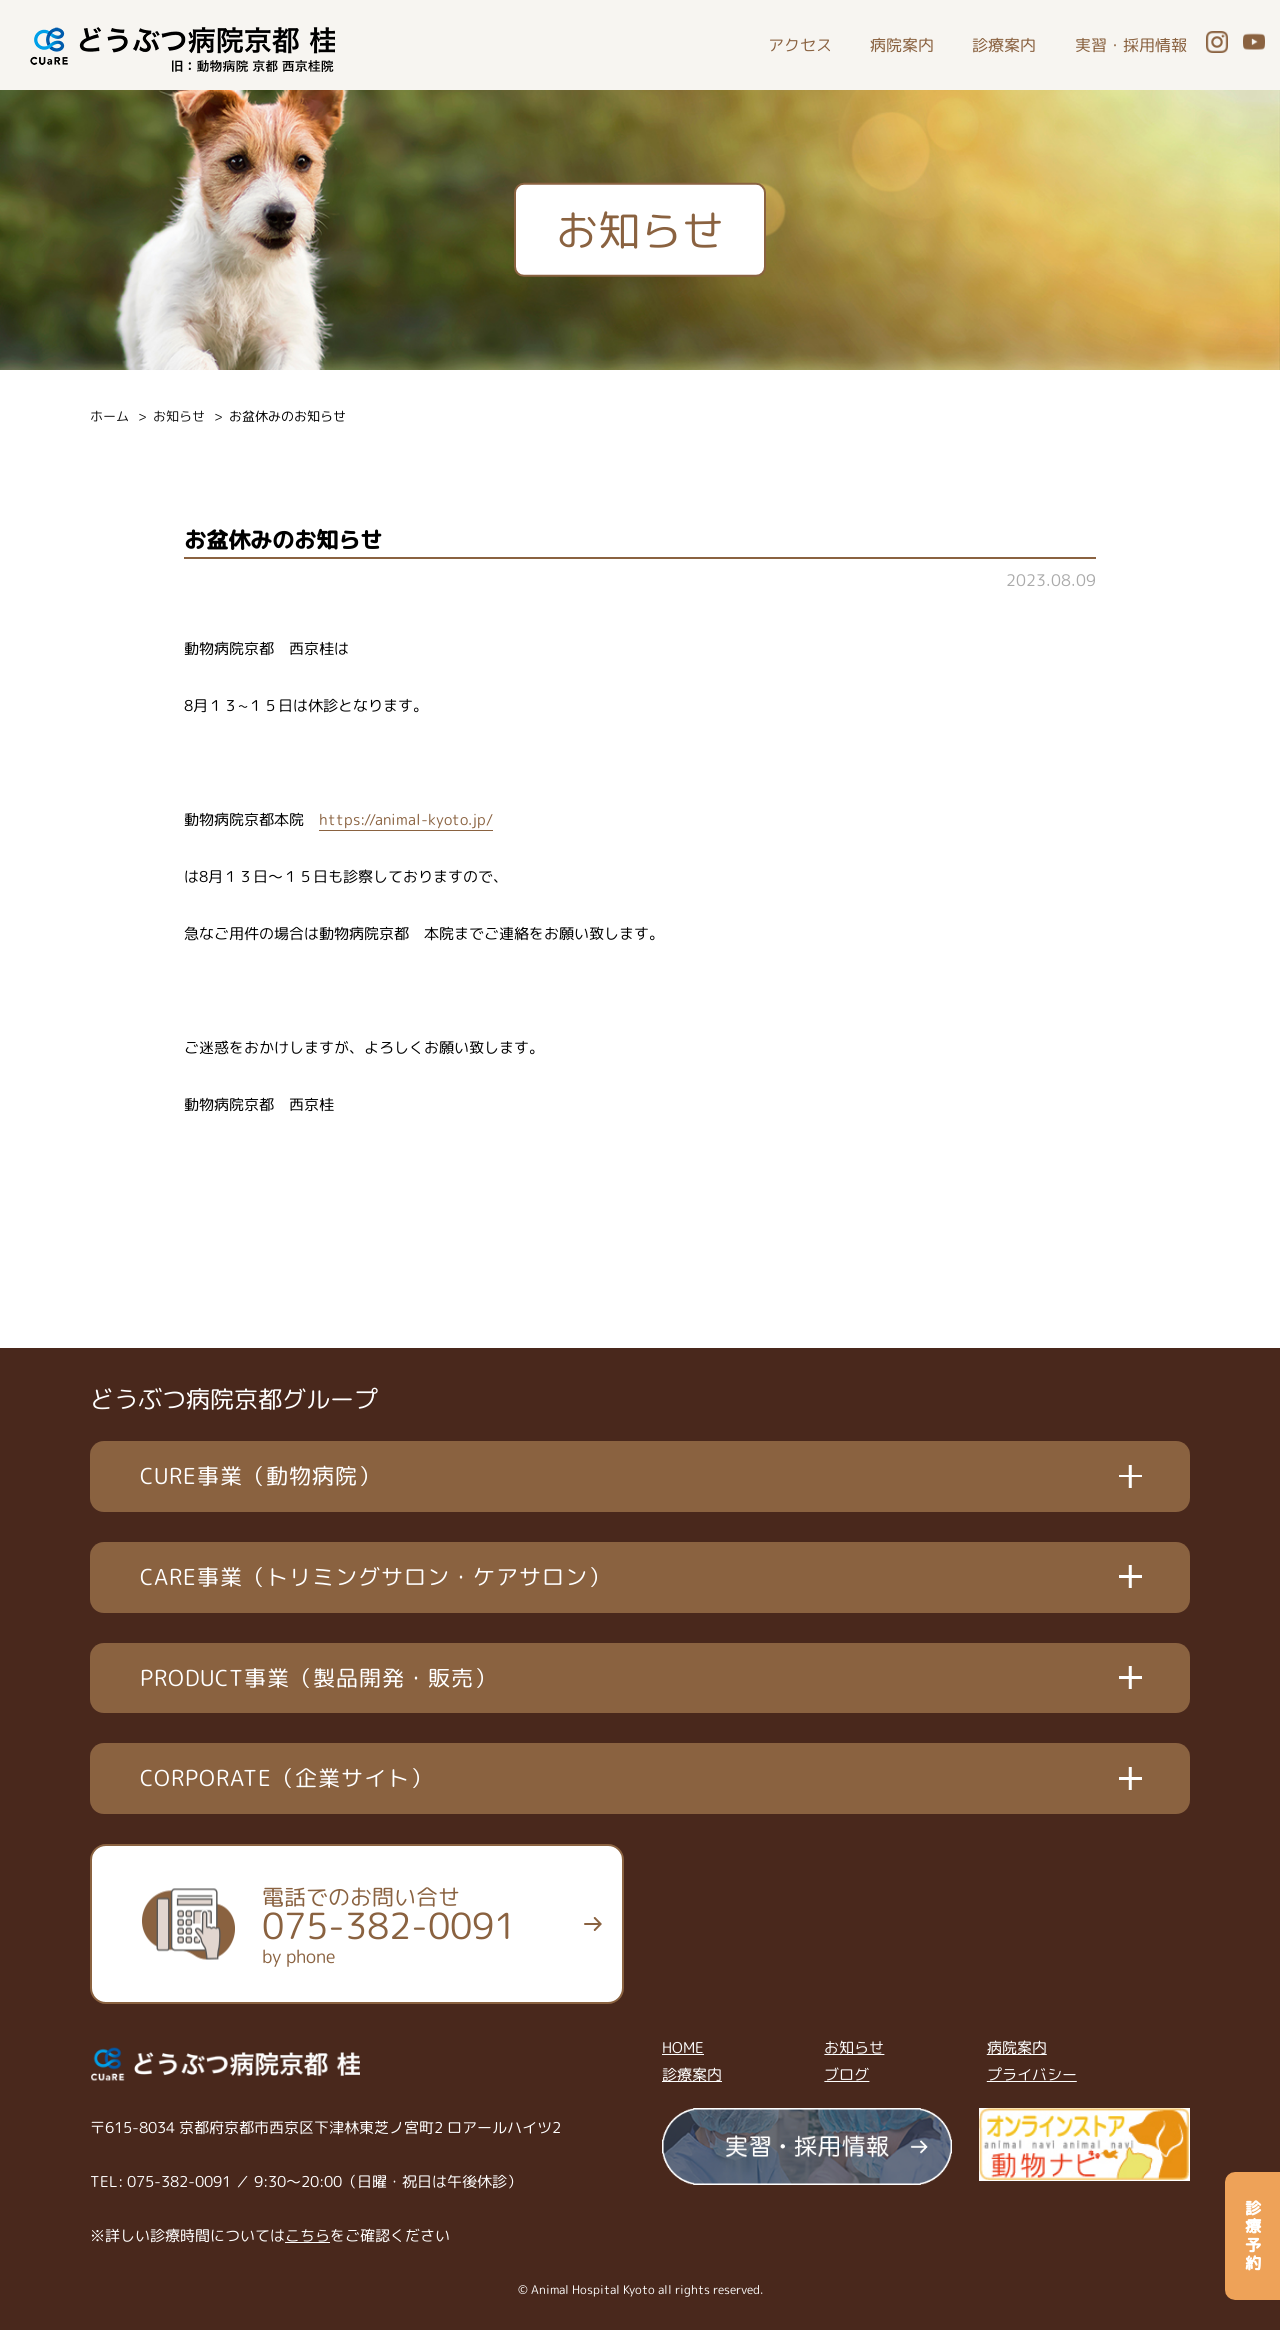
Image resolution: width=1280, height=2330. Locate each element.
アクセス (800, 45)
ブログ (846, 2074)
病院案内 (902, 45)
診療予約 (1253, 2236)
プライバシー (1032, 2074)
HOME (683, 2047)
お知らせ (179, 416)
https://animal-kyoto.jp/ (406, 819)
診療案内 (1004, 45)
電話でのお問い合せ (389, 1925)
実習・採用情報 (1131, 45)
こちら (307, 2235)
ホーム (109, 416)
